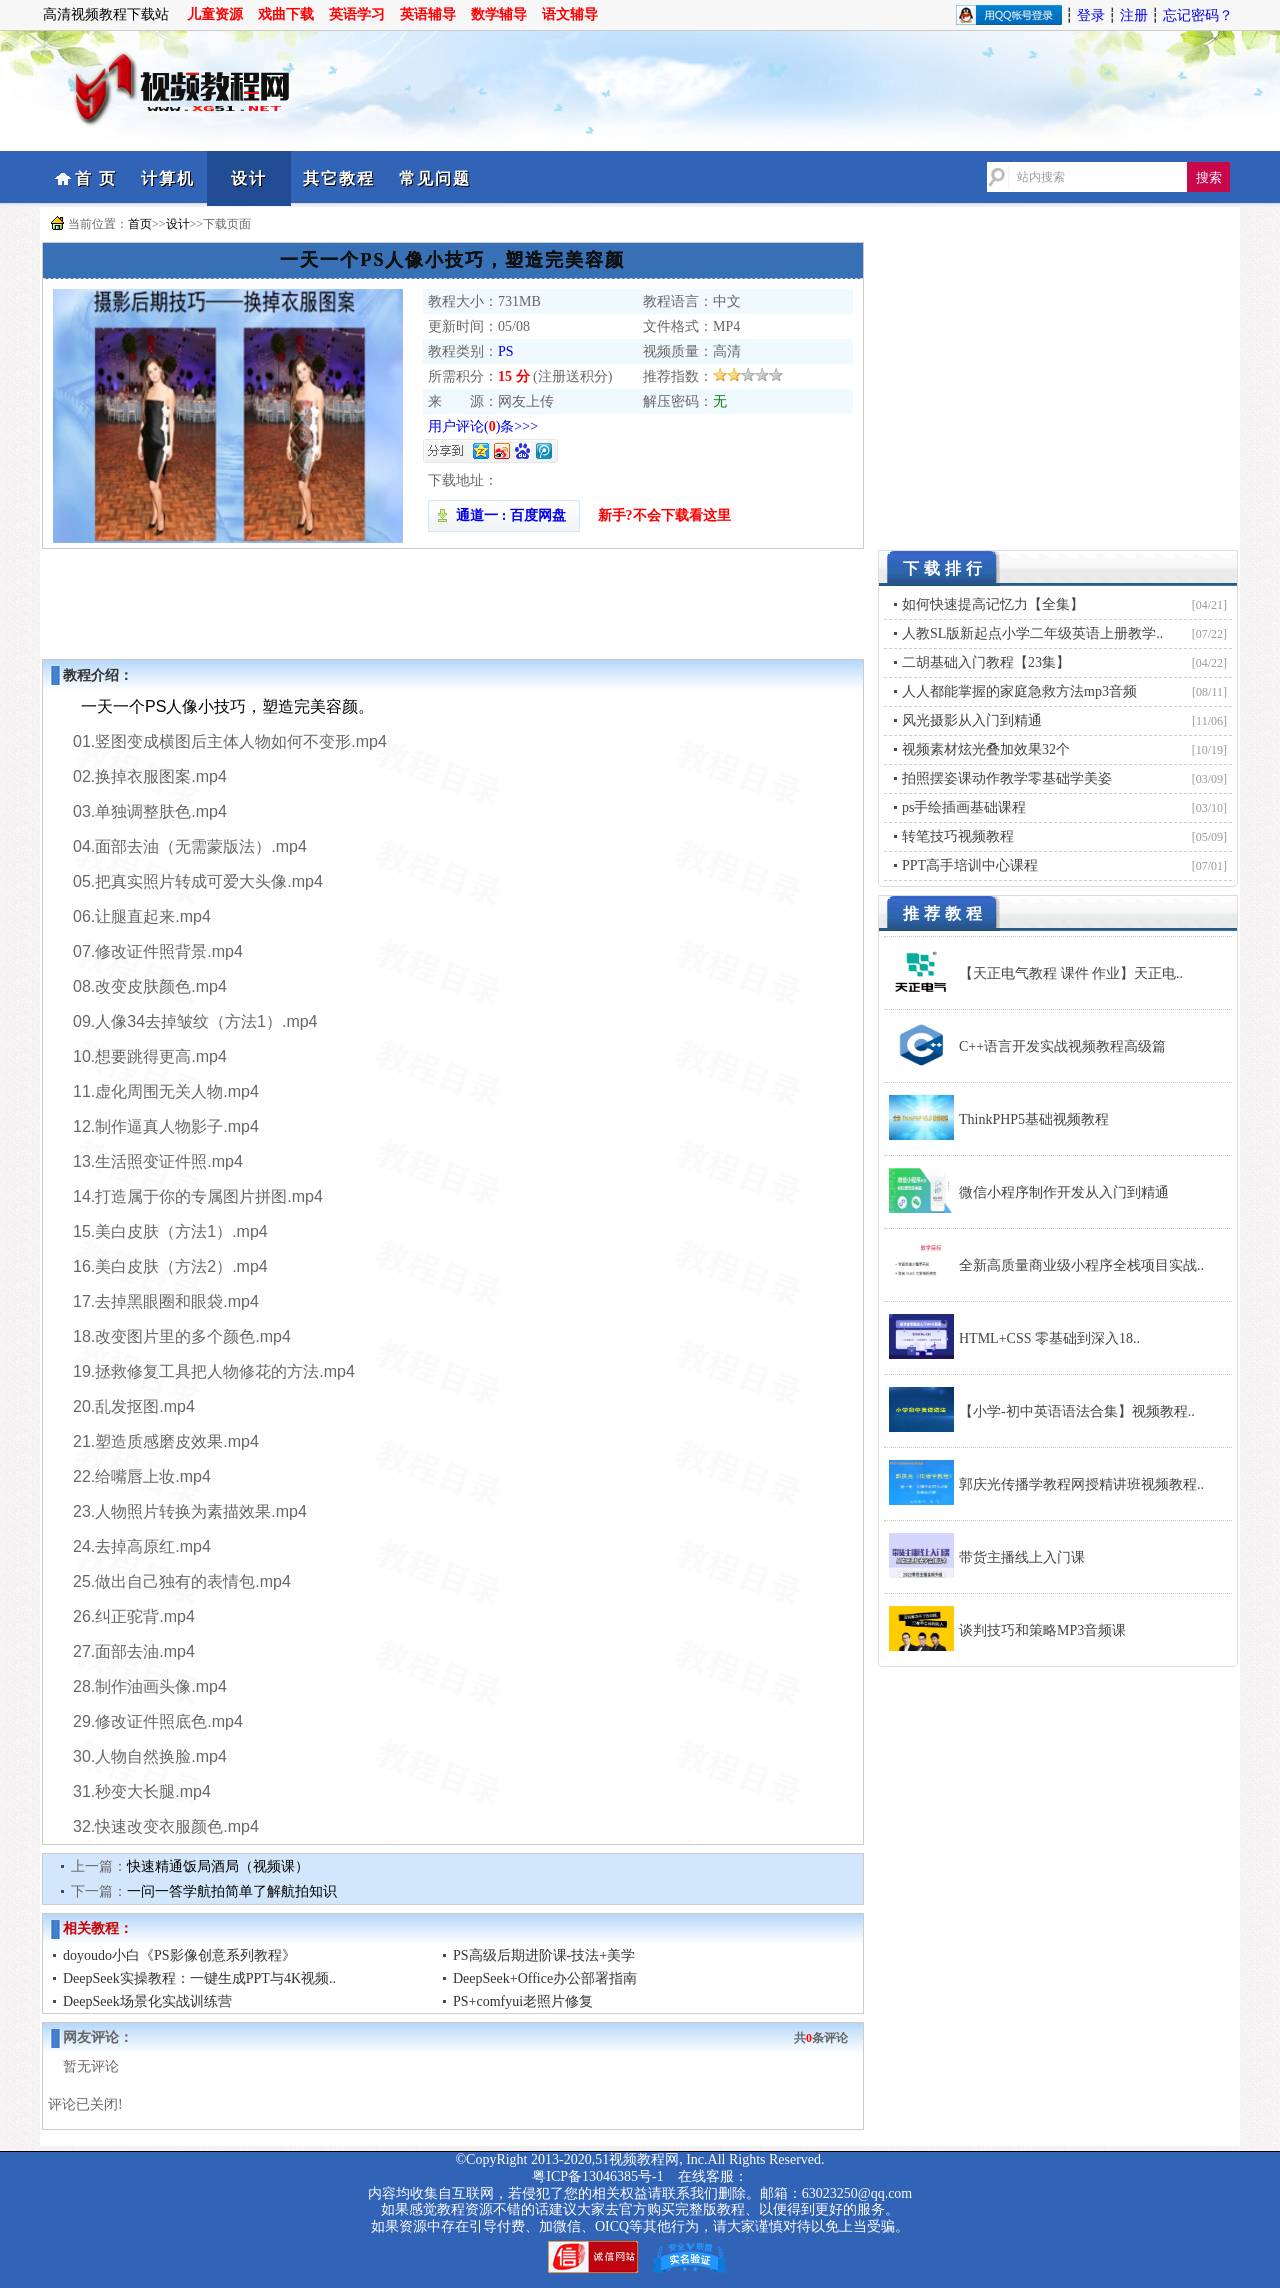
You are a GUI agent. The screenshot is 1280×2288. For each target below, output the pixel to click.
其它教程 (339, 178)
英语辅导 (428, 14)
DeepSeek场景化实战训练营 (147, 2001)
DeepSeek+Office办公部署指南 (545, 1978)
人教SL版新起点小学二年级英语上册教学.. (1032, 633)
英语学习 (357, 14)
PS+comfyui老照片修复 (523, 2001)
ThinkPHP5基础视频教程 (1034, 1119)
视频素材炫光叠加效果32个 (986, 749)
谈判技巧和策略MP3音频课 (1042, 1630)
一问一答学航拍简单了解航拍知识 (232, 1891)
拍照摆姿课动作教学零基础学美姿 (1007, 778)
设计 (249, 178)
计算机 (168, 178)
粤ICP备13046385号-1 (597, 2176)
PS (506, 351)
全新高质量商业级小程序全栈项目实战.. (1081, 1265)
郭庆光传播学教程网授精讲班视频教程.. (1081, 1484)
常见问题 (435, 178)
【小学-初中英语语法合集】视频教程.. (1077, 1411)
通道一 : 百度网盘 (504, 515)
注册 (1134, 15)
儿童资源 (215, 14)
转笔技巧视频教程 (958, 836)
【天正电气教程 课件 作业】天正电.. (1071, 973)
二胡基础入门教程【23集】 (986, 662)
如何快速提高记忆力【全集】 (993, 604)
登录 (1091, 15)
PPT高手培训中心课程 (970, 865)
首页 (140, 224)
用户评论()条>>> (483, 426)
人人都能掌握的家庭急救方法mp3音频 (1019, 691)
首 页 (96, 178)
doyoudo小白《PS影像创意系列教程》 (179, 1955)
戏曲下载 (286, 14)
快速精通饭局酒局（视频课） (218, 1866)
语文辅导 (570, 14)
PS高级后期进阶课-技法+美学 (544, 1955)
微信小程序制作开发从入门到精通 (1064, 1192)
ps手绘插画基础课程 (964, 807)
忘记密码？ (1198, 15)
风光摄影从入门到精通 (972, 720)
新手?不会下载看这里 (664, 515)
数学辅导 (499, 14)
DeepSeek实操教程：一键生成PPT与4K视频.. (199, 1978)
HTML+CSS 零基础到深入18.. (1049, 1338)
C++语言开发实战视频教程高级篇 (1062, 1046)
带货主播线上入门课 (1022, 1557)
